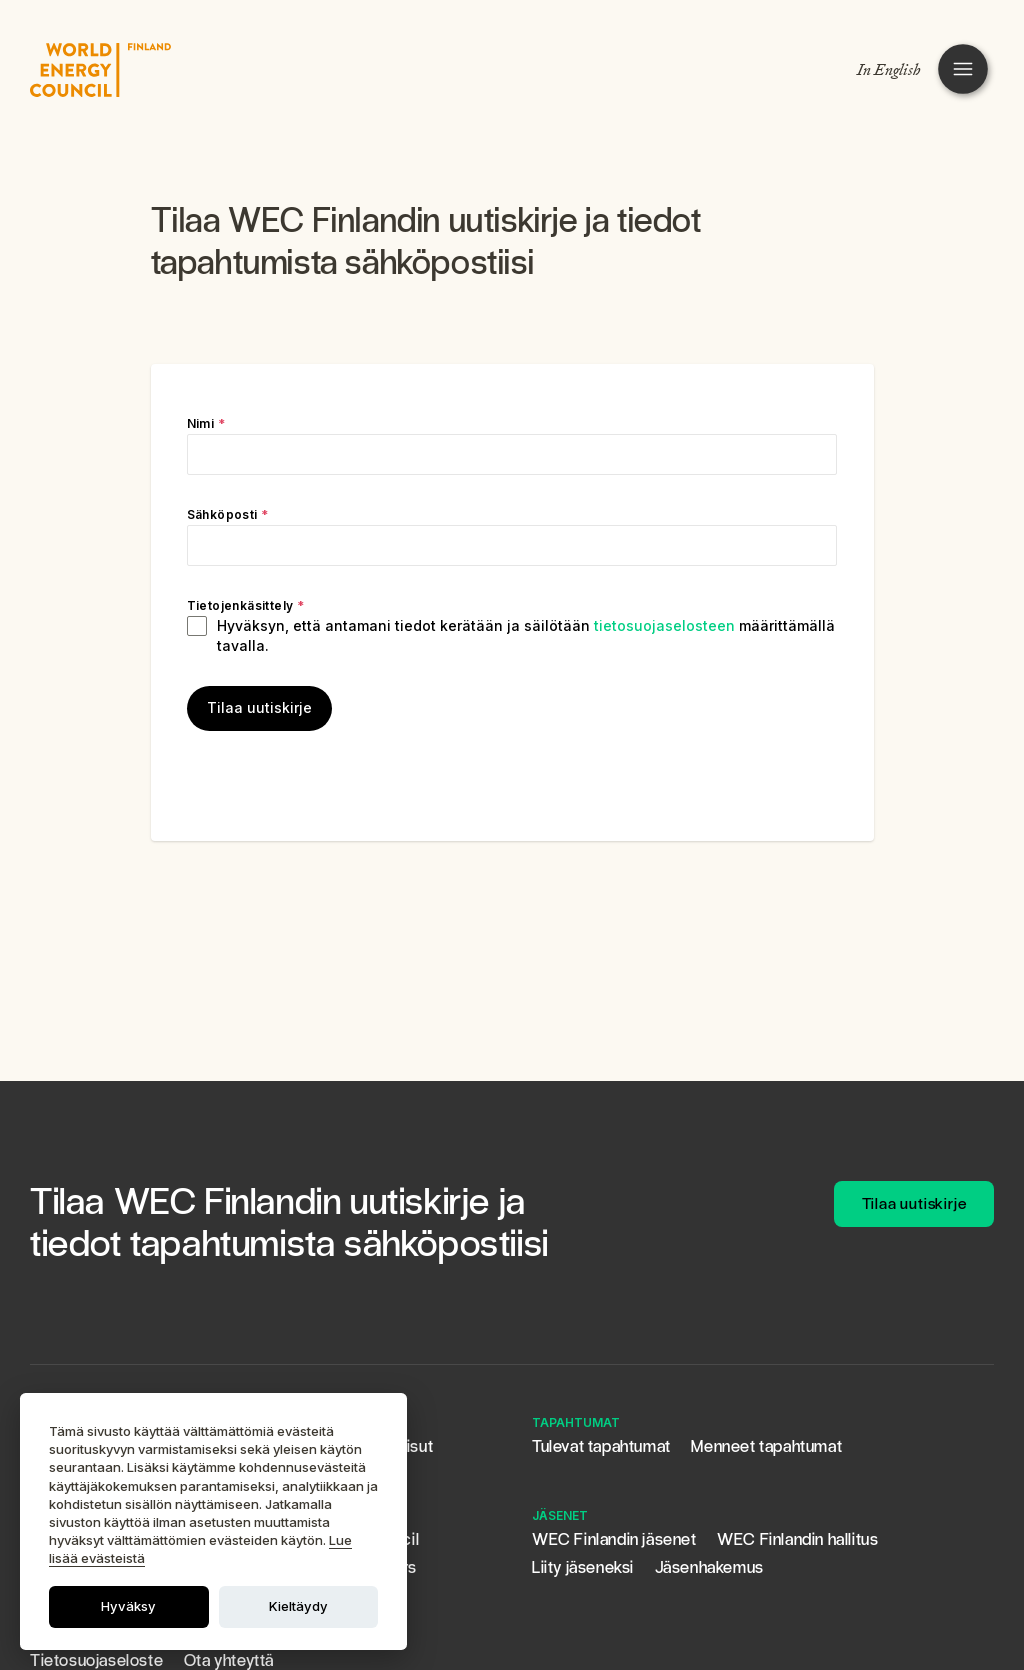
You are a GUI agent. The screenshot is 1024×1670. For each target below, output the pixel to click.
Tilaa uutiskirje (259, 707)
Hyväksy (128, 1606)
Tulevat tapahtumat (601, 1446)
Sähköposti (228, 514)
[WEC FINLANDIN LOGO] (100, 70)
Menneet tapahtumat (766, 1446)
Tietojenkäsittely (246, 605)
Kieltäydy (298, 1606)
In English (889, 70)
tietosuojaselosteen (664, 625)
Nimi (206, 423)
